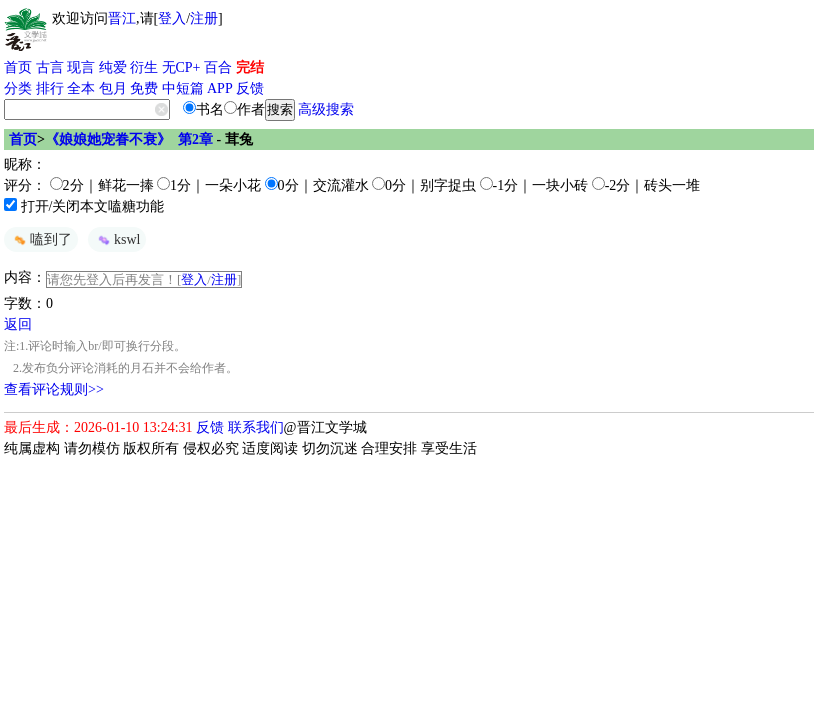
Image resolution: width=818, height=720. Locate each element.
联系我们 (256, 427)
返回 (18, 324)
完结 (250, 67)
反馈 (250, 88)
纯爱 (113, 67)
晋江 (122, 18)
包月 (113, 88)
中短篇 (183, 88)
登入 (172, 18)
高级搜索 (326, 109)
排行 (50, 88)
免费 (144, 88)
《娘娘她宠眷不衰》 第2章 (129, 139)
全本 (81, 88)
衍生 (144, 67)
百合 (218, 67)
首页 (18, 67)
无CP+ (181, 67)
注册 (204, 18)
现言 (81, 67)
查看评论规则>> (54, 389)
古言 (50, 67)
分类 (18, 88)
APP (220, 88)
